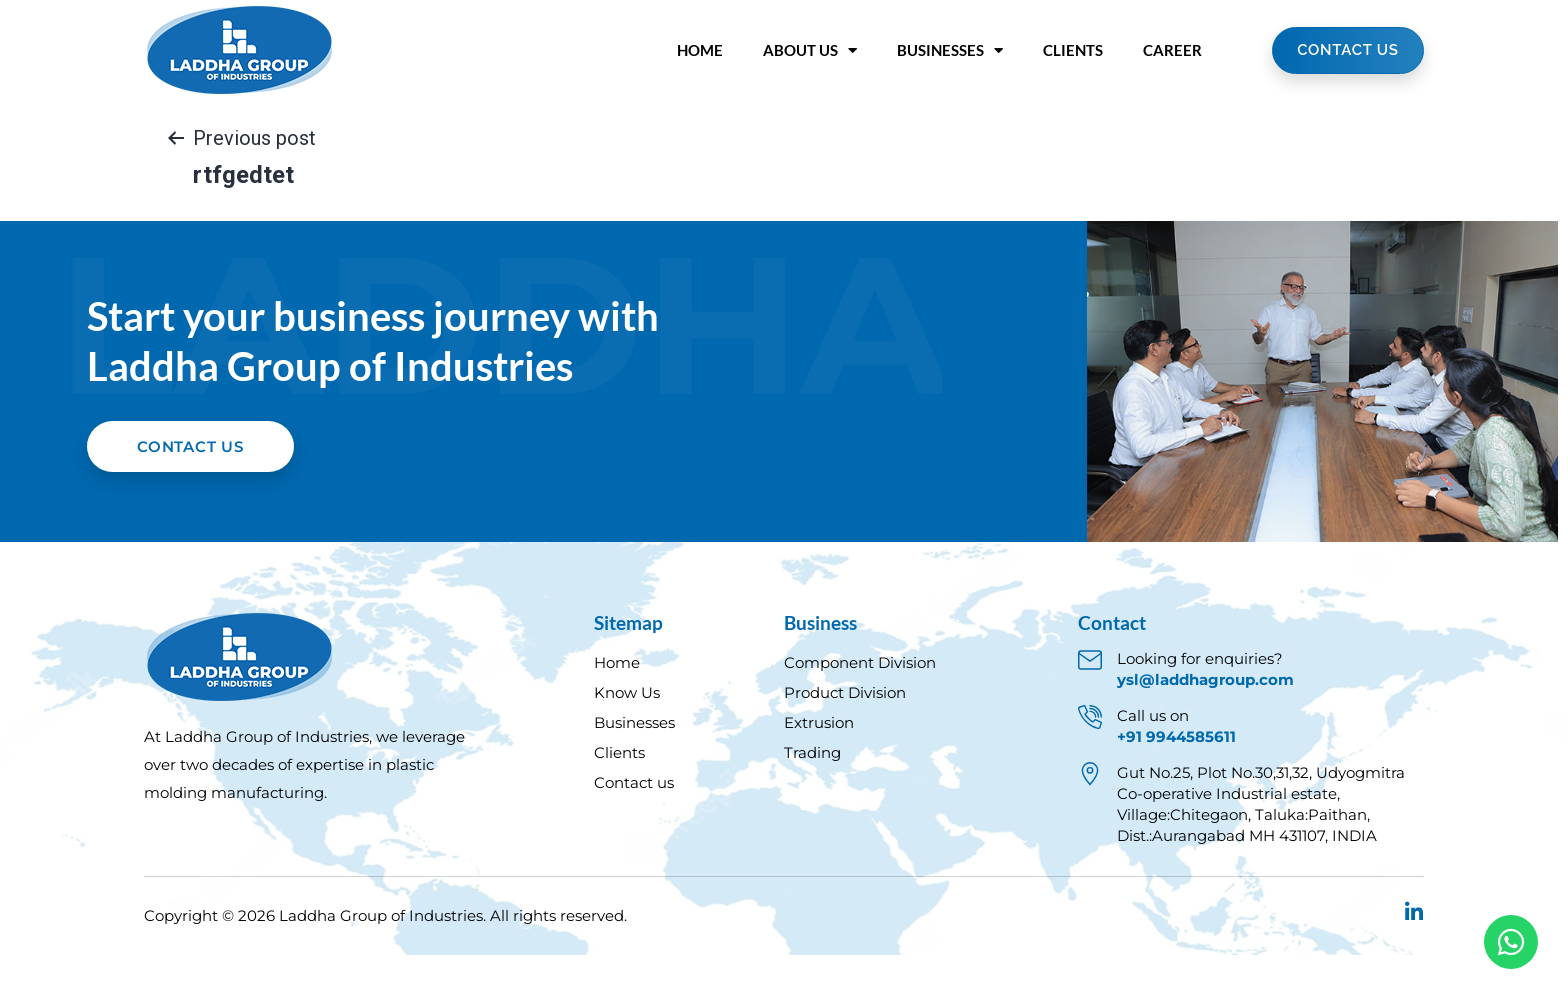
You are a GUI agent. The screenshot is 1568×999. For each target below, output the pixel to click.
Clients (1073, 50)
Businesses (950, 50)
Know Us (627, 736)
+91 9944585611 (1176, 780)
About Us (810, 50)
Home (700, 50)
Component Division (860, 706)
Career (1172, 50)
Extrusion (819, 766)
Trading (812, 796)
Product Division (845, 736)
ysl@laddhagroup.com (1205, 723)
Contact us (634, 826)
